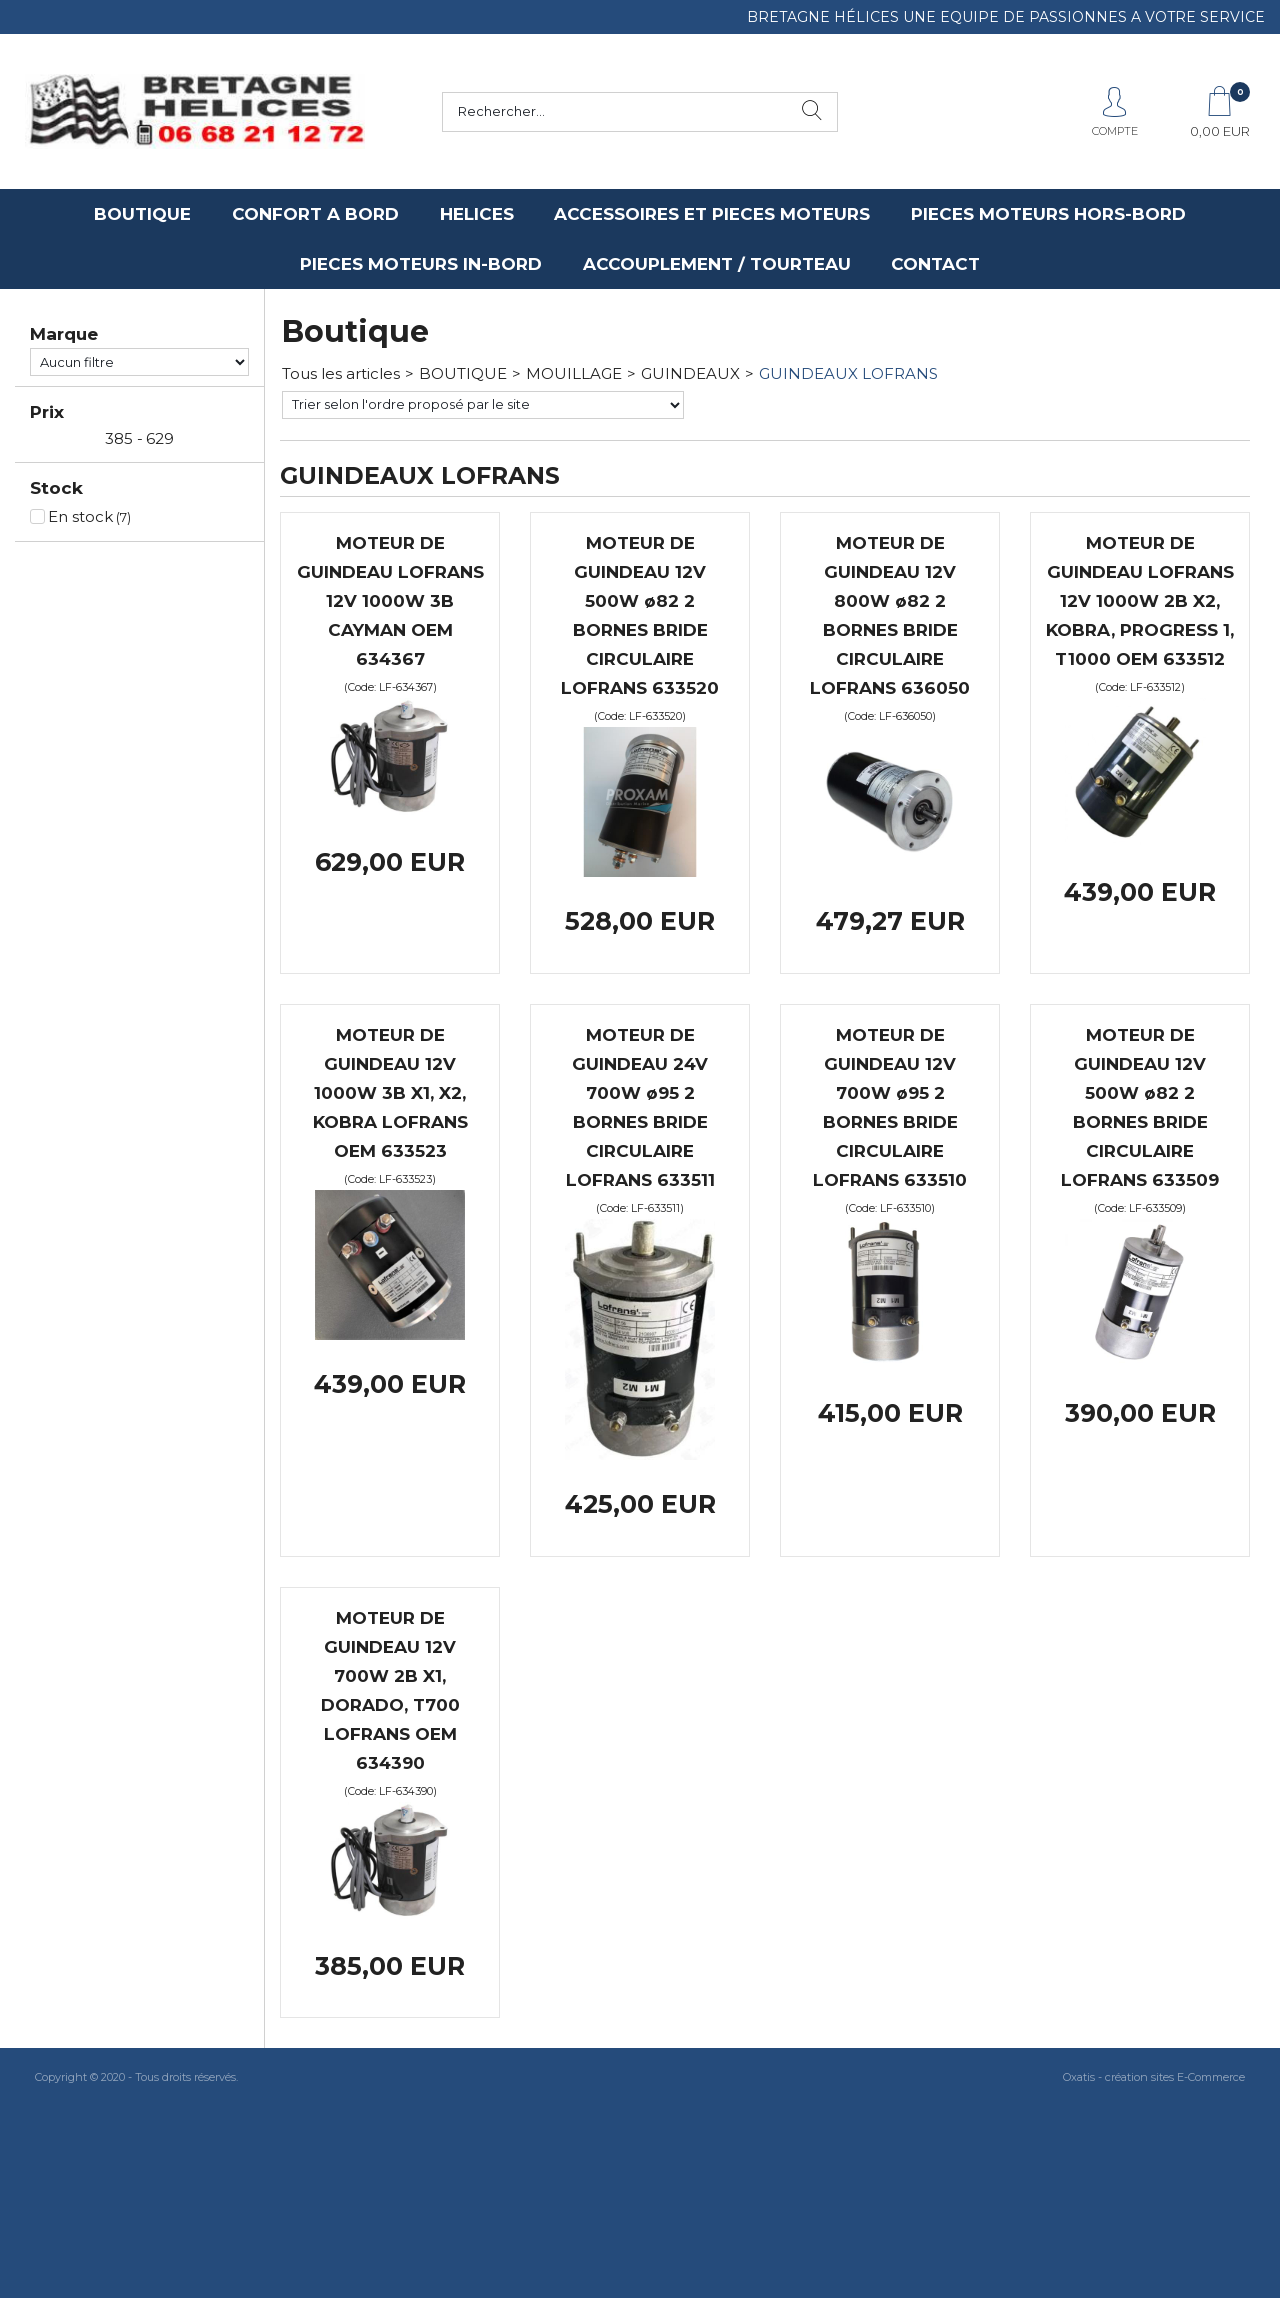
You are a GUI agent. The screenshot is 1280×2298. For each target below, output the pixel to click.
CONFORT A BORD (315, 214)
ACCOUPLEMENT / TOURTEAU (717, 264)
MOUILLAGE (574, 373)
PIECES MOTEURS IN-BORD (421, 264)
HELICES (477, 214)
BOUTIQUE (142, 214)
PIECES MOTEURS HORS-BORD (1048, 214)
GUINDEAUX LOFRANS (848, 373)
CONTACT (935, 264)
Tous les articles (341, 373)
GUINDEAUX (690, 373)
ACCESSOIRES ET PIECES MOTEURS (712, 214)
